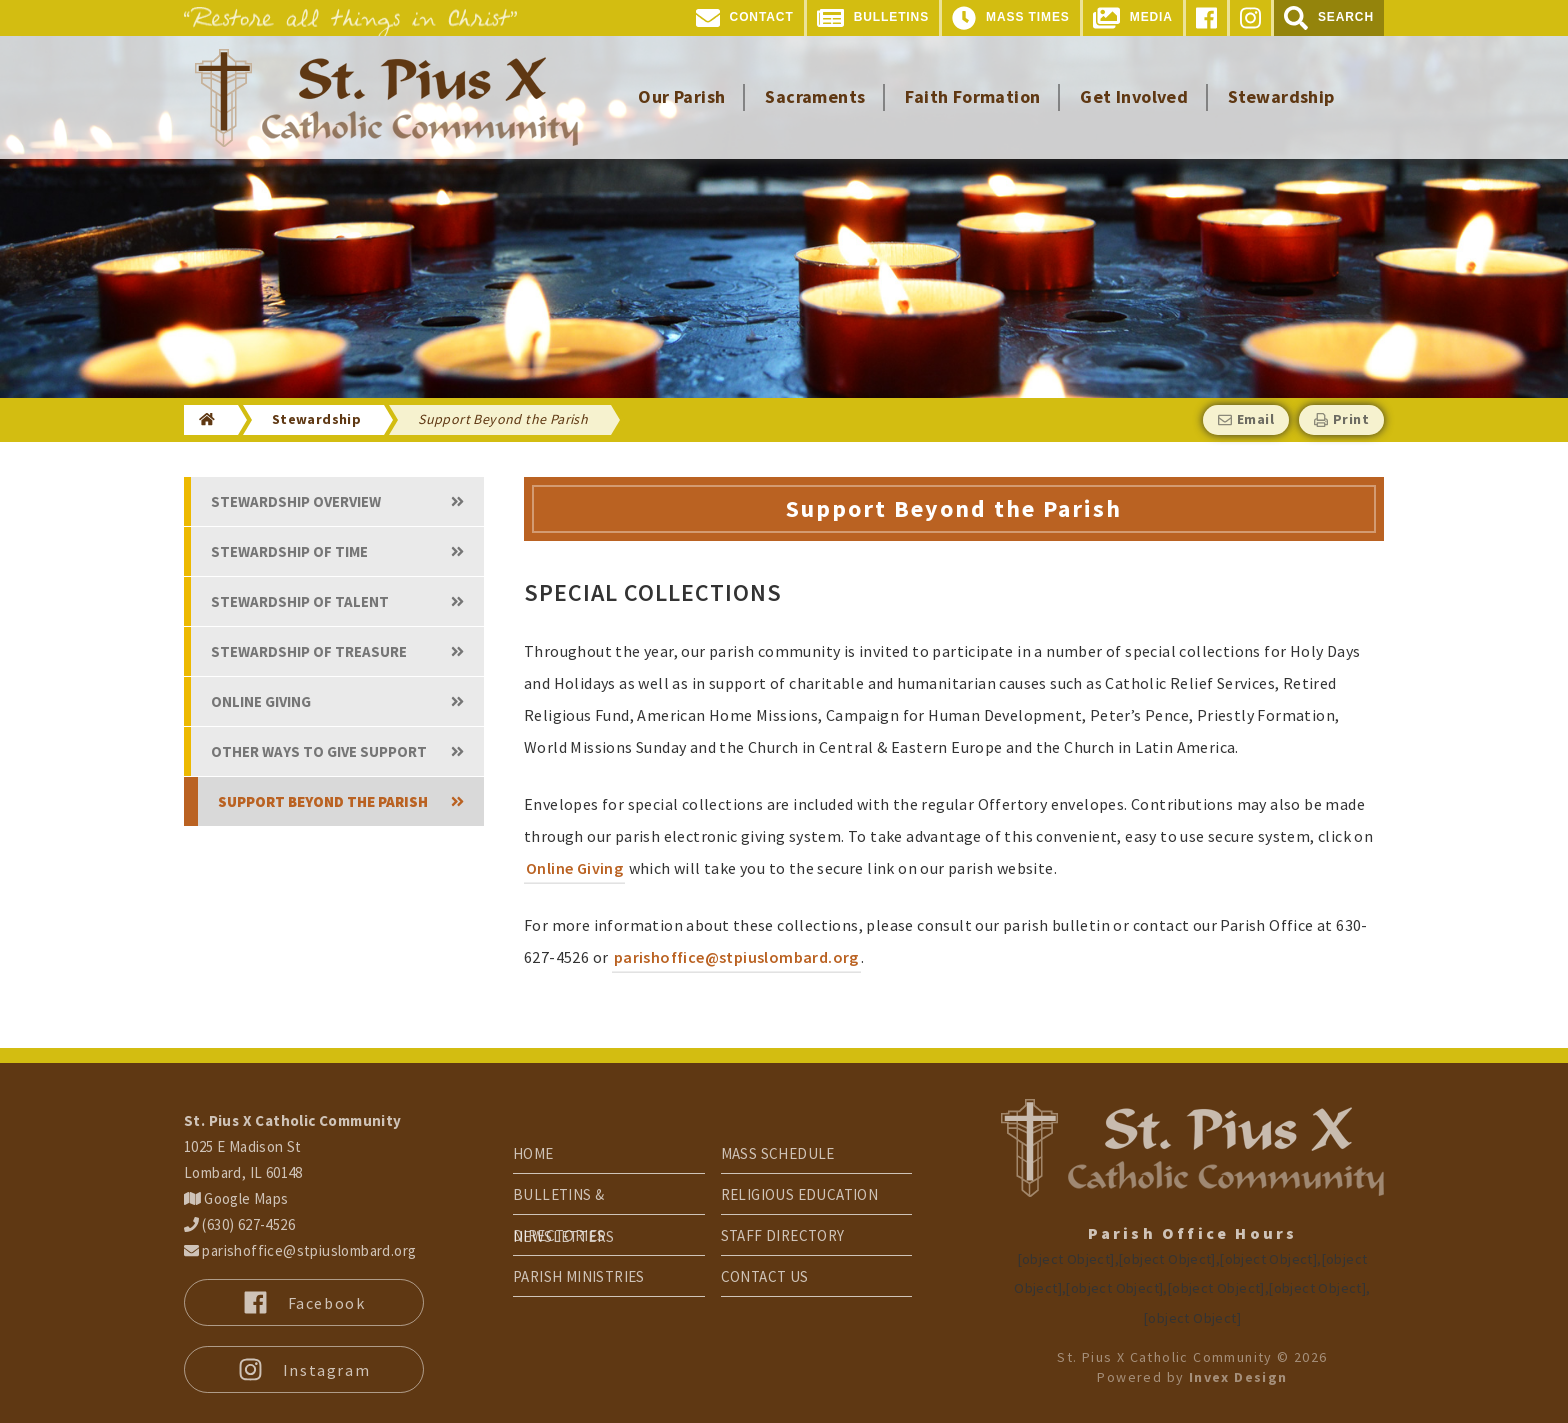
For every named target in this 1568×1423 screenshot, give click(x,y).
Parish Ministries (579, 1276)
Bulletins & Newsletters (563, 1200)
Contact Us (765, 1276)
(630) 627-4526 (239, 1224)
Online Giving (574, 868)
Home (533, 1153)
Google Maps (236, 1198)
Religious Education (800, 1194)
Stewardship (1281, 96)
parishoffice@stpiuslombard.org (736, 957)
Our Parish (681, 96)
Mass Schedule (778, 1153)
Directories (559, 1235)
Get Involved (1134, 96)
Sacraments (815, 96)
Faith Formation (972, 96)
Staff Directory (783, 1235)
